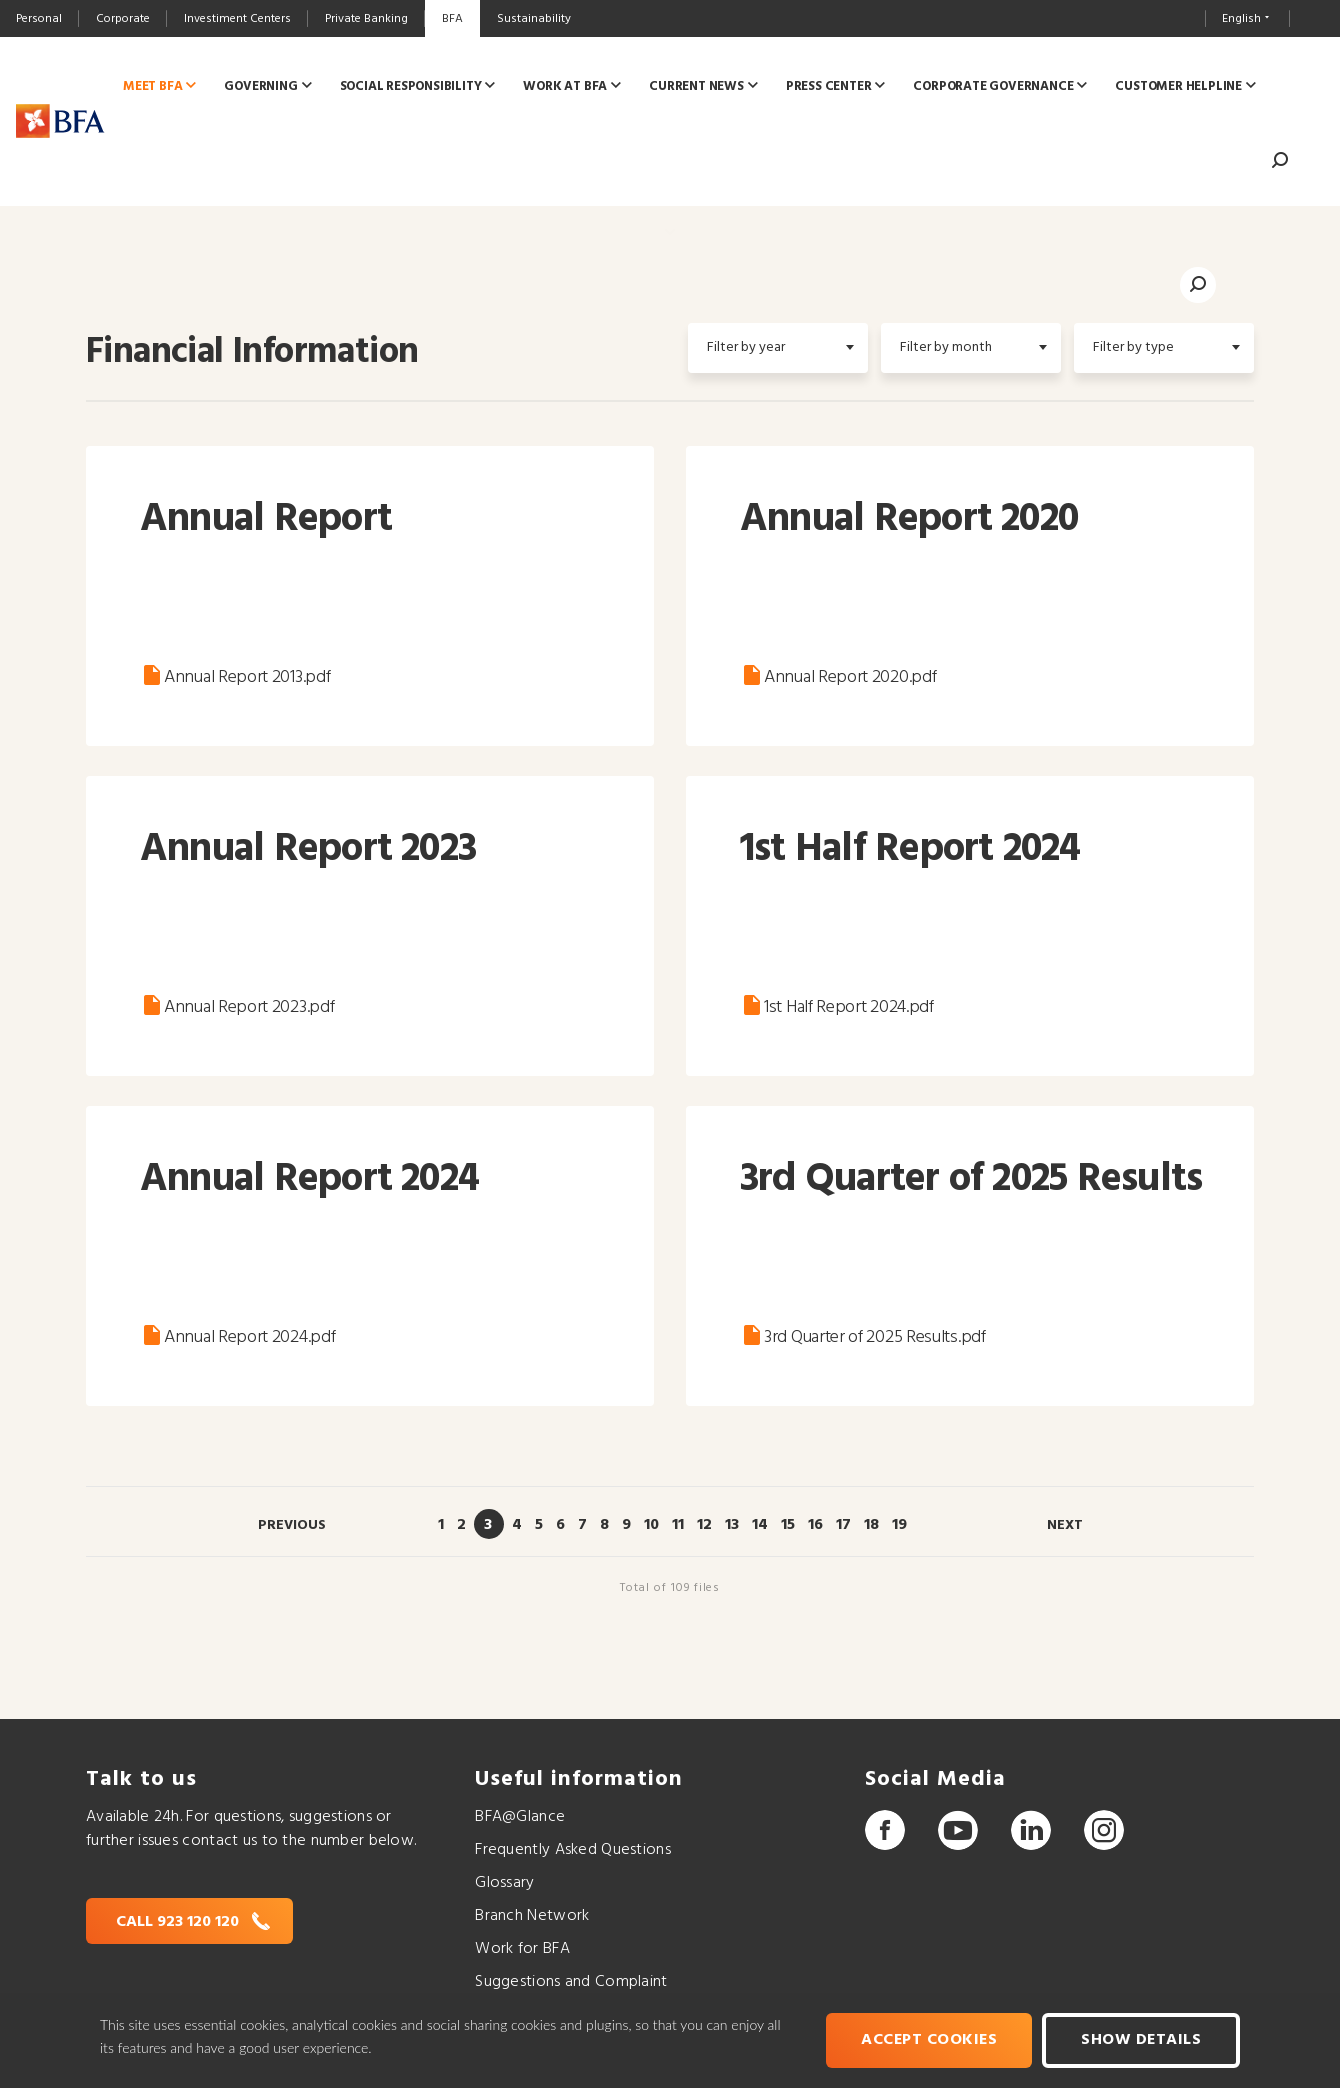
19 (899, 1525)
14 (760, 1525)
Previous (292, 1525)
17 (843, 1525)
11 (678, 1525)
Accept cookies (929, 2040)
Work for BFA (522, 1949)
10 (651, 1525)
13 (732, 1525)
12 (704, 1525)
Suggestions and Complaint (571, 1982)
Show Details (1141, 2040)
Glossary (504, 1883)
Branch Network (532, 1916)
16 (815, 1525)
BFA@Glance (520, 1817)
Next (1065, 1525)
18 (871, 1525)
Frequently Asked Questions (573, 1850)
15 (788, 1525)
